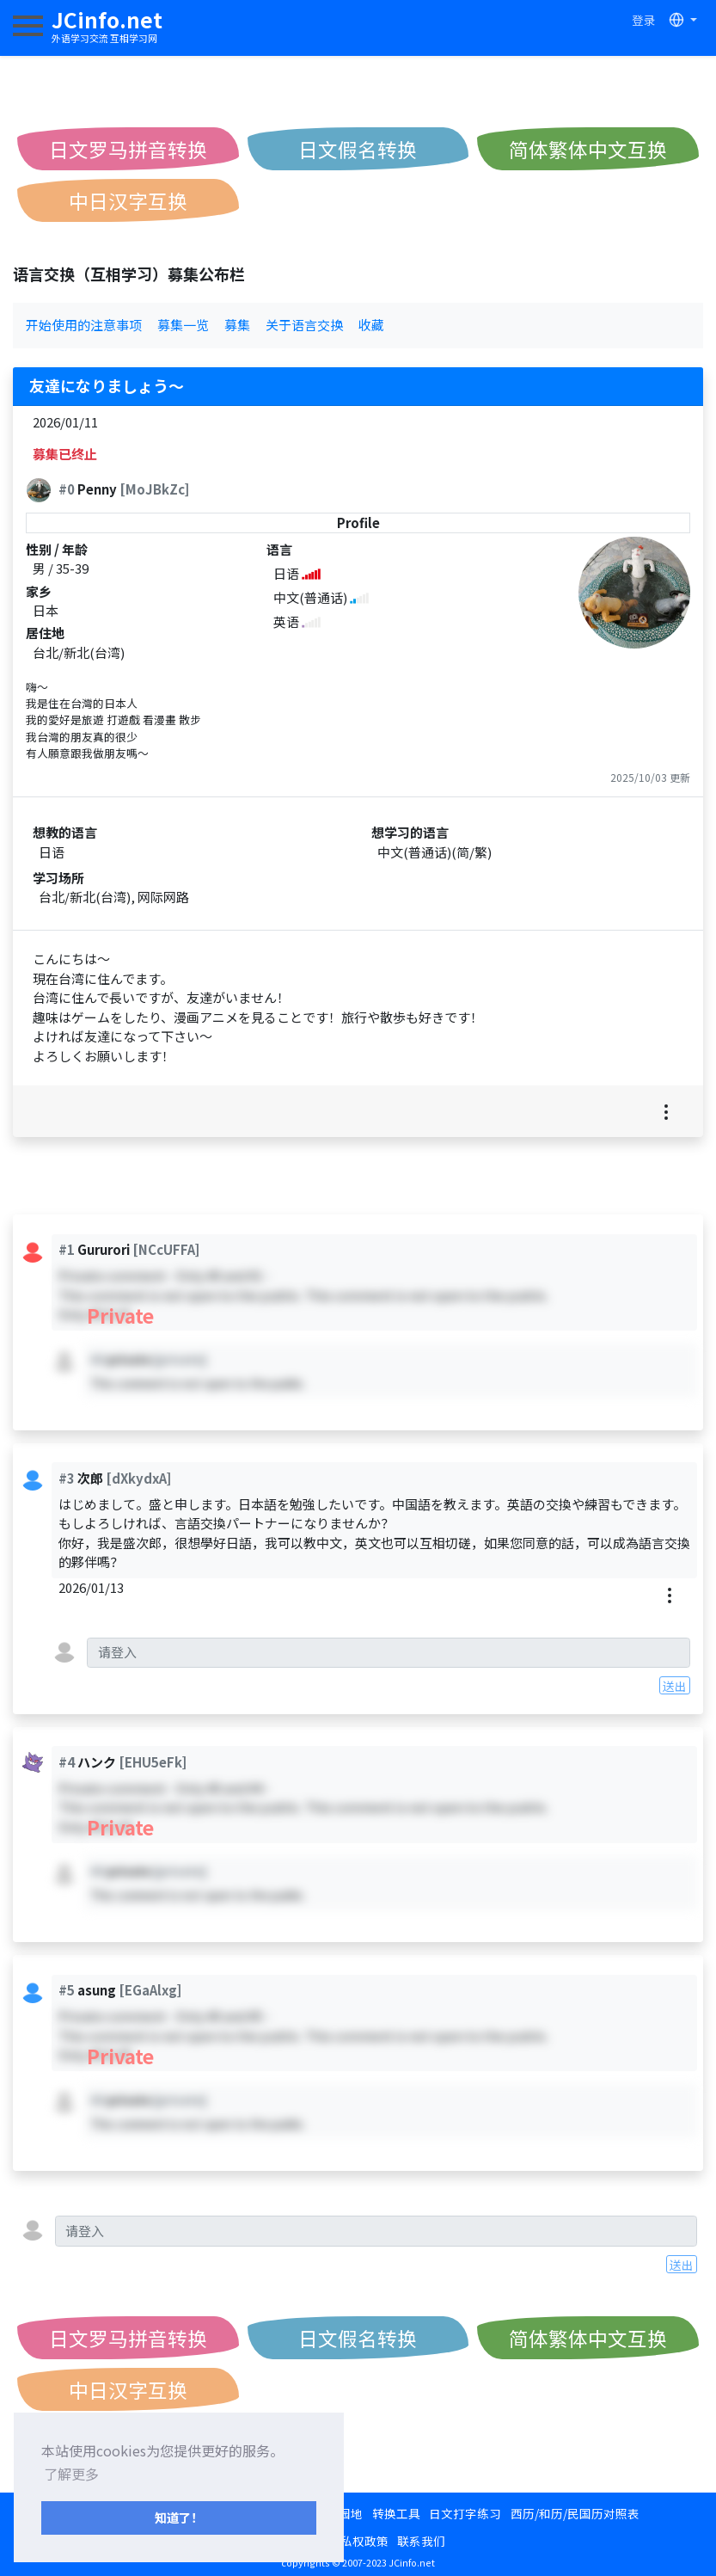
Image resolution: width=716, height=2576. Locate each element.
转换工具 (396, 2513)
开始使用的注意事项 (84, 325)
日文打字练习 (465, 2513)
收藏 (371, 325)
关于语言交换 (304, 325)
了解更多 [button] (71, 2473)
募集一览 (183, 325)
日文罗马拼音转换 (128, 149)
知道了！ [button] (179, 2517)
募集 (237, 325)
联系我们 (421, 2540)
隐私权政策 (358, 2540)
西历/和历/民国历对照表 (575, 2513)
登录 (644, 19)
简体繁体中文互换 (588, 149)
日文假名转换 (357, 149)
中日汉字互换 (128, 200)
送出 (675, 1685)
